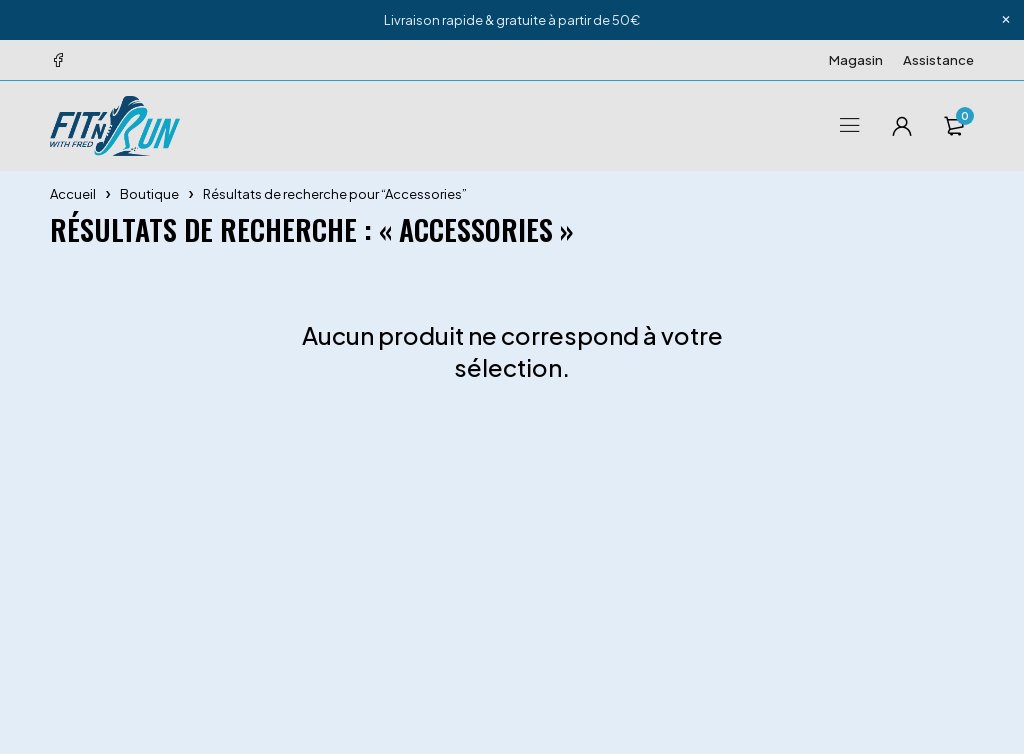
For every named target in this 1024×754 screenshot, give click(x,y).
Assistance (938, 60)
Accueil (73, 194)
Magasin (856, 60)
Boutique (149, 194)
